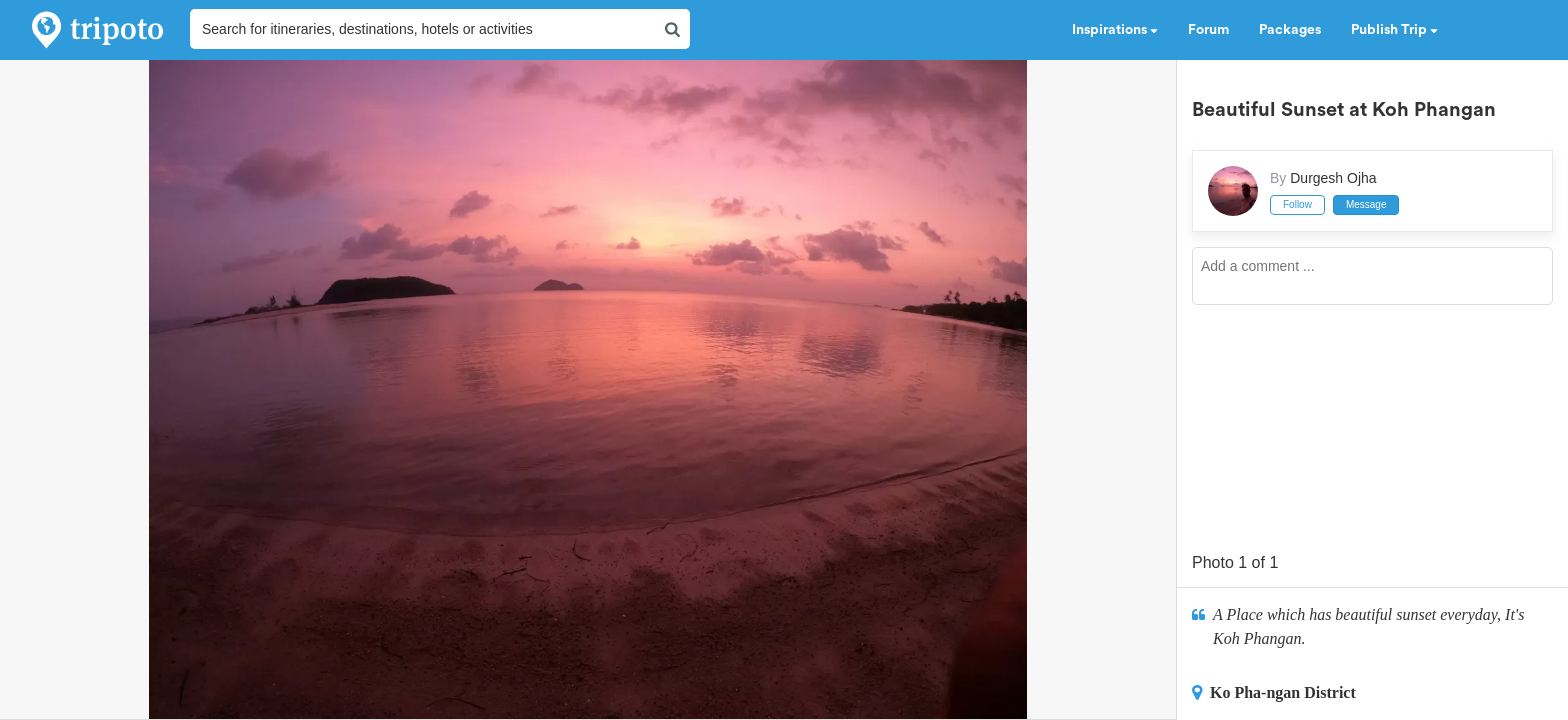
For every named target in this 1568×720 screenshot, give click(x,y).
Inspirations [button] (1115, 30)
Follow (1297, 204)
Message (1366, 204)
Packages (1290, 30)
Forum (1208, 30)
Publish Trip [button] (1394, 30)
